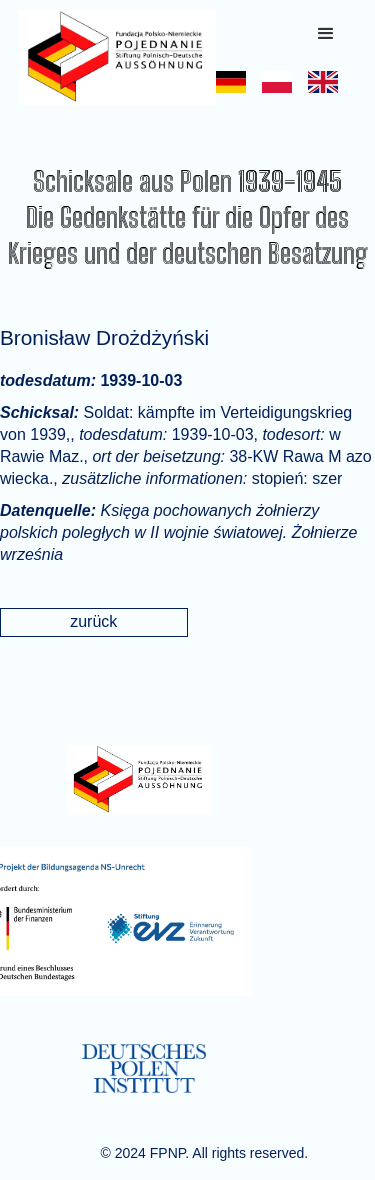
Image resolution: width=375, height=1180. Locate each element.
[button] (326, 34)
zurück (93, 621)
